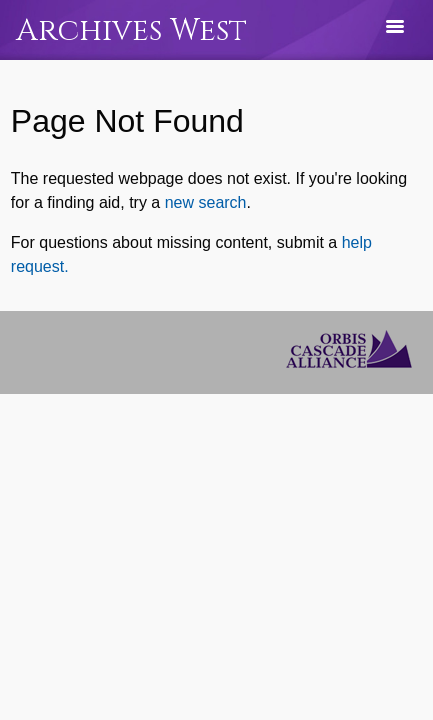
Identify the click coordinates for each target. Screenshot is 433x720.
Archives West (131, 30)
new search (206, 202)
